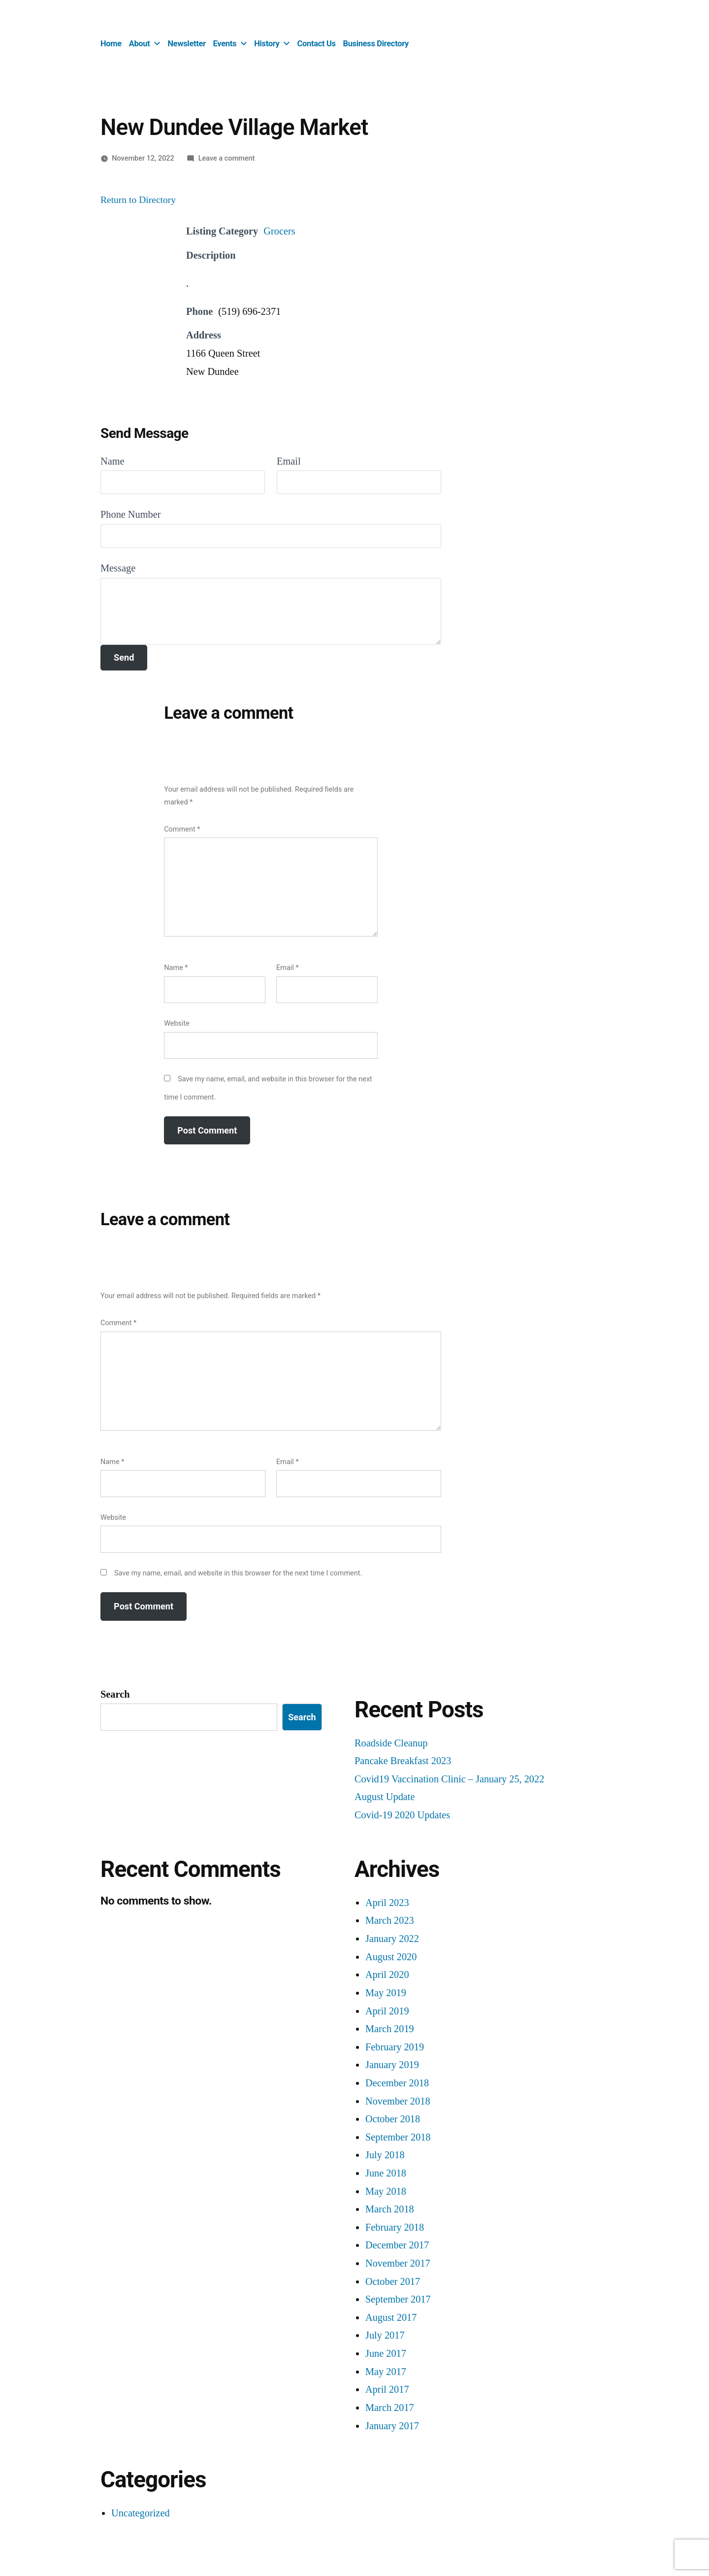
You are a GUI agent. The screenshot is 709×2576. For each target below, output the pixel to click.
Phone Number (130, 514)
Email (289, 461)
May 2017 (385, 2372)
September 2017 (398, 2299)
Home (111, 43)
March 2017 (389, 2408)
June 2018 (385, 2173)
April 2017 (387, 2389)
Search (115, 1694)
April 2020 (387, 1975)
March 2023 (389, 1920)
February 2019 (394, 2047)
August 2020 (391, 1957)
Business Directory (376, 43)
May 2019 (385, 1993)
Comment (182, 829)
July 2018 (385, 2155)
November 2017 (397, 2263)
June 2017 (385, 2353)
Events (225, 43)
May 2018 (385, 2191)
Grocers (279, 231)
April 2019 (387, 2011)
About (139, 43)
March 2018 (389, 2209)
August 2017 (391, 2317)
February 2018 (394, 2227)
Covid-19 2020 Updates (402, 1815)
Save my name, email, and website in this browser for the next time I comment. (238, 1573)
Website (177, 1023)
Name (112, 461)
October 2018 (392, 2119)
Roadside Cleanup (391, 1743)
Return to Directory (138, 200)
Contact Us (316, 43)
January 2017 (392, 2426)
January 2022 (392, 1939)
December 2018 (397, 2083)
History (266, 43)
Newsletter (187, 43)
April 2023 (387, 1903)
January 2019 (392, 2065)
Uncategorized (140, 2513)
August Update (384, 1797)
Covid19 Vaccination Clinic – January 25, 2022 (449, 1779)
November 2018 (397, 2101)
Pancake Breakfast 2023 (402, 1761)
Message (117, 568)
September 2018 (398, 2137)
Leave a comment (226, 158)
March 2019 (389, 2029)
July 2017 (385, 2335)
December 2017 (397, 2245)
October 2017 (392, 2281)
